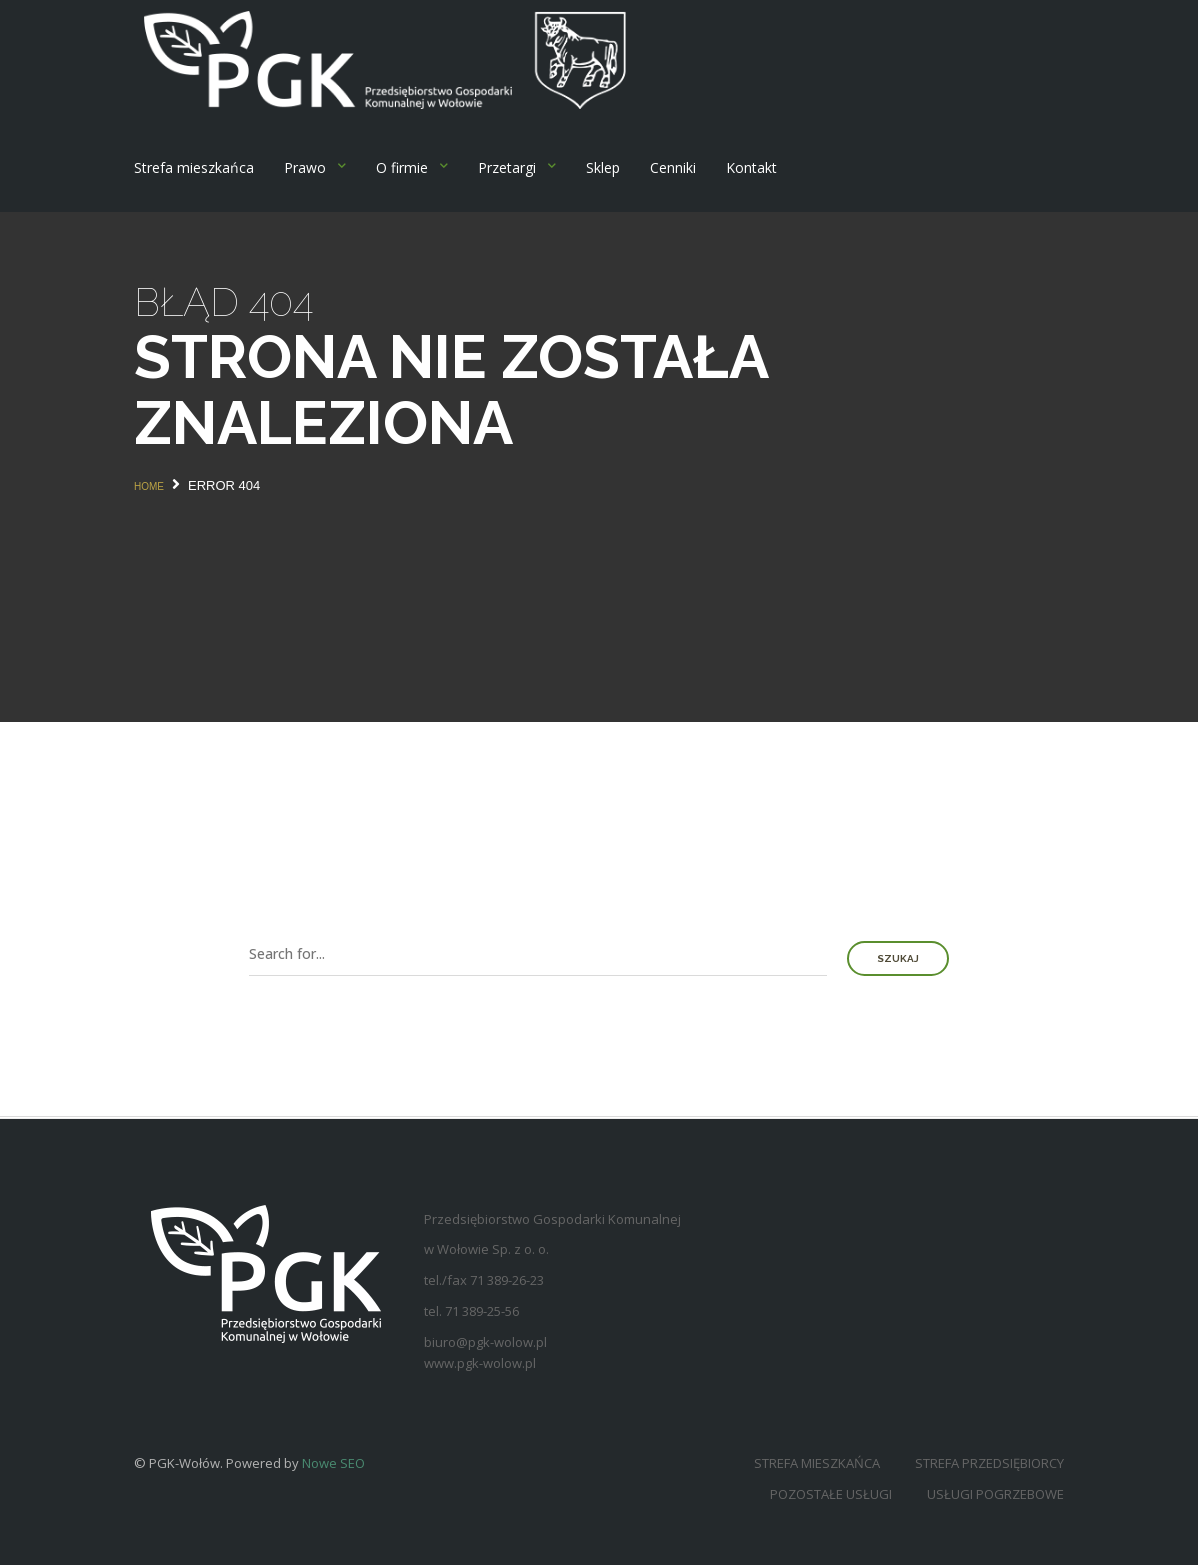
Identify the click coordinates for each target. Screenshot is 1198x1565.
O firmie (402, 167)
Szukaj (898, 958)
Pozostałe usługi (831, 1494)
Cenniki (673, 167)
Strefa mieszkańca (194, 167)
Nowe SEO (333, 1463)
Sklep (603, 167)
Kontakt (751, 167)
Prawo (305, 167)
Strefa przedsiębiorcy (989, 1463)
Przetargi (507, 167)
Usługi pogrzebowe (995, 1494)
